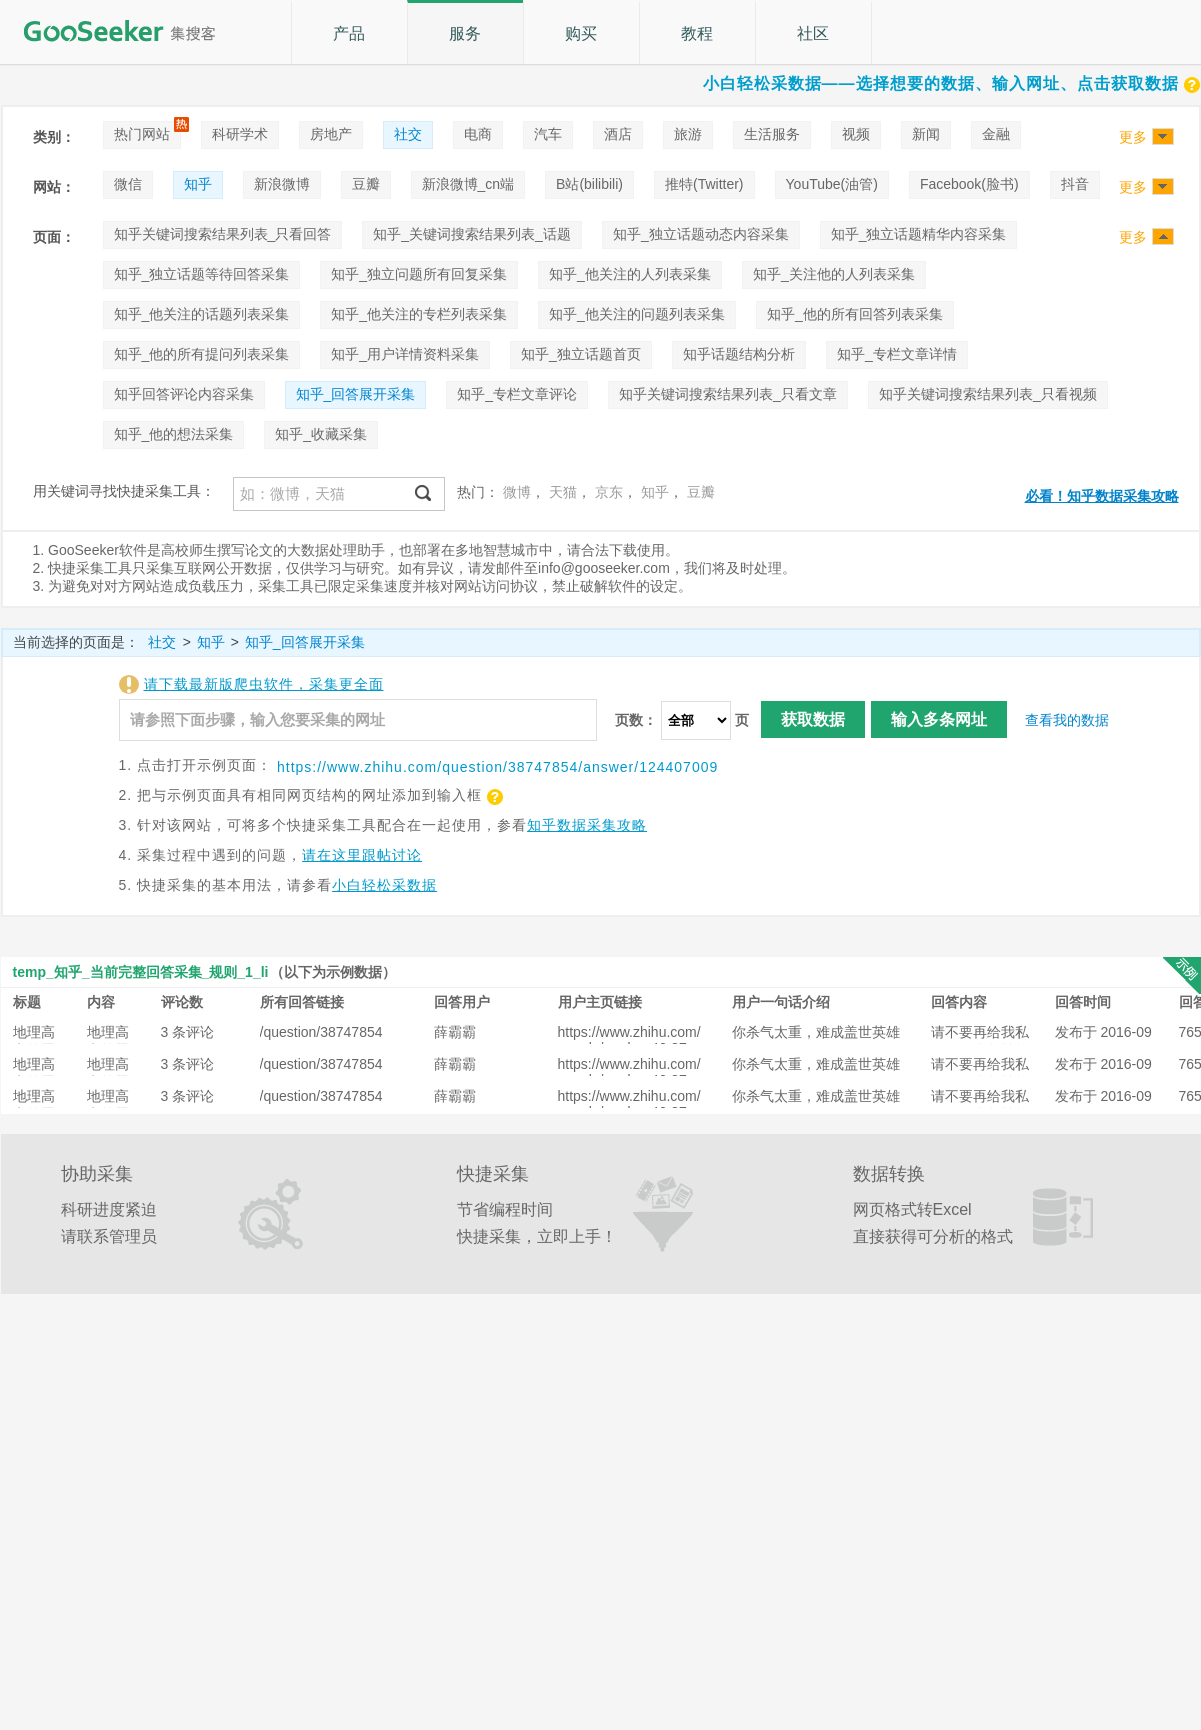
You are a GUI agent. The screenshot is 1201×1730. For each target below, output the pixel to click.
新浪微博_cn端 (468, 184)
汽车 (548, 134)
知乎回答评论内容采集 (184, 394)
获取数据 (813, 719)
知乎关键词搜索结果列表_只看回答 (223, 234)
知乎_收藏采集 (321, 434)
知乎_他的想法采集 (174, 434)
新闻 (926, 134)
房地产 (331, 134)
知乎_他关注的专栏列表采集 (419, 314)
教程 (697, 33)
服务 (465, 33)
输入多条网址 (939, 719)
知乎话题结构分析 (739, 354)
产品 (349, 33)
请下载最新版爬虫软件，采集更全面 (264, 684)
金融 (996, 134)
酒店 (618, 134)
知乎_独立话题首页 (581, 354)
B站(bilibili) (589, 184)
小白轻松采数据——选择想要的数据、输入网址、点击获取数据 (952, 83)
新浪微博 (282, 184)
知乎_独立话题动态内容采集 (701, 234)
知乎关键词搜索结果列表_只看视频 (988, 394)
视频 (856, 134)
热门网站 (142, 134)
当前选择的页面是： (76, 642)
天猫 (563, 492)
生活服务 (772, 134)
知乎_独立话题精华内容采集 (919, 234)
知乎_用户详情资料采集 (405, 354)
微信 (128, 184)
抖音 (1075, 184)
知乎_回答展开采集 (356, 394)
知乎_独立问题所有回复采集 (419, 274)
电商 (478, 134)
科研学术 (240, 134)
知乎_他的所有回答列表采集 (855, 314)
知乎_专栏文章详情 (897, 354)
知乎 (198, 184)
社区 (813, 33)
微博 (517, 492)
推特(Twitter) (704, 184)
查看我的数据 (1067, 720)
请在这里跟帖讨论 (362, 855)
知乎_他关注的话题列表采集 (202, 314)
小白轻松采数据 (384, 885)
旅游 (688, 134)
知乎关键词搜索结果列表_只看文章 (728, 394)
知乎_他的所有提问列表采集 (202, 354)
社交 (408, 134)
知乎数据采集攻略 (587, 825)
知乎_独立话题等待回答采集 (202, 274)
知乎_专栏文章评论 (517, 394)
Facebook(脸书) (969, 184)
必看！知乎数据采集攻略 (1102, 496)
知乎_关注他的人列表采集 (834, 274)
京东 (609, 492)
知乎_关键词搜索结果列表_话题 (472, 234)
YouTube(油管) (832, 184)
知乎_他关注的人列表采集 (630, 274)
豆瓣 (366, 184)
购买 (581, 33)
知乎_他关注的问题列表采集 (637, 314)
